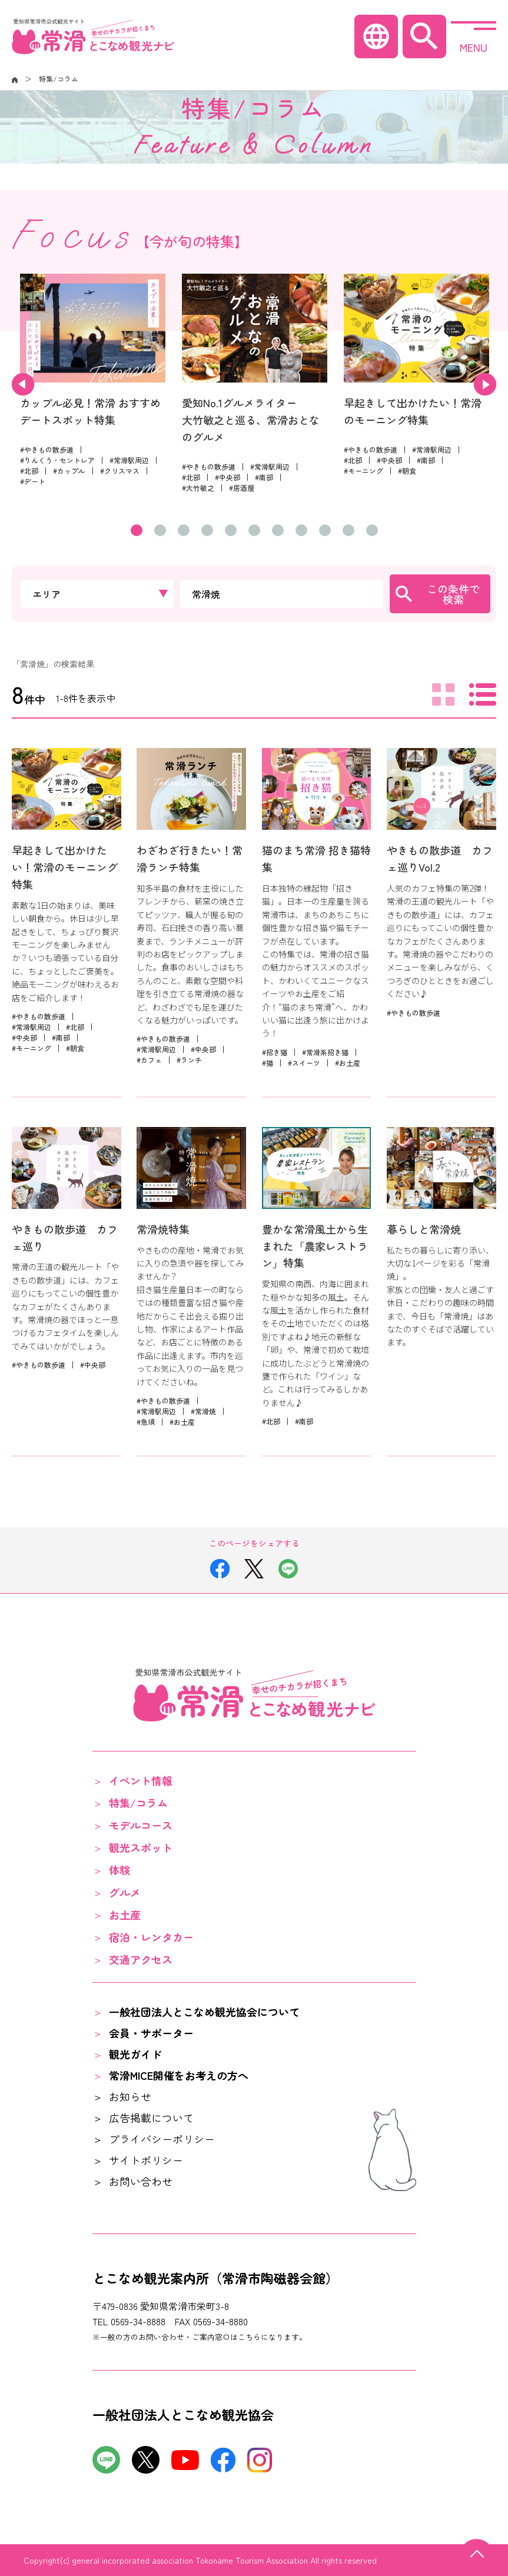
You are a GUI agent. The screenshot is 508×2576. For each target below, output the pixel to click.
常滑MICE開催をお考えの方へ (178, 2075)
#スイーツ (304, 1063)
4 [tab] (207, 530)
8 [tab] (301, 530)
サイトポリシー (146, 2160)
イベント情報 (140, 1780)
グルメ (125, 1892)
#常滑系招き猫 (325, 1052)
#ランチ (189, 1060)
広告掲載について (151, 2117)
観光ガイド (135, 2054)
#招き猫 (274, 1052)
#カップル (69, 471)
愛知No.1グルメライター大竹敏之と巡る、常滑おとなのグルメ (251, 419)
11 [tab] (372, 530)
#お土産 (347, 1063)
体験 (119, 1869)
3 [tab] (184, 530)
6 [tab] (254, 530)
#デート (32, 481)
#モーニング (363, 471)
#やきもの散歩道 (47, 449)
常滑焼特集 (163, 1229)
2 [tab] (160, 530)
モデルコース (140, 1825)
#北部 (29, 471)
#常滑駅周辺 (129, 460)
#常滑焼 (203, 1411)
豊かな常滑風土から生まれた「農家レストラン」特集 (315, 1246)
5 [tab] (231, 530)
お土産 (125, 1914)
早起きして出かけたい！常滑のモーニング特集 (65, 867)
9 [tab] (325, 530)
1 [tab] (136, 530)
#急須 (146, 1422)
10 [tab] (348, 530)
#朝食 (407, 471)
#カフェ (149, 1060)
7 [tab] (278, 530)
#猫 (267, 1063)
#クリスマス (120, 471)
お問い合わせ (140, 2181)
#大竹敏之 (198, 488)
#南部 (264, 477)
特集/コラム (138, 1802)
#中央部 (227, 477)
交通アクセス (140, 1959)
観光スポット (140, 1847)
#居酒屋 (241, 488)
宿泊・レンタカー (151, 1937)
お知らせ (130, 2096)
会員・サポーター (151, 2032)
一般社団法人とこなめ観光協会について (204, 2011)
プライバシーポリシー (162, 2138)
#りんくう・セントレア (57, 460)
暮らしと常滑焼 (424, 1229)
